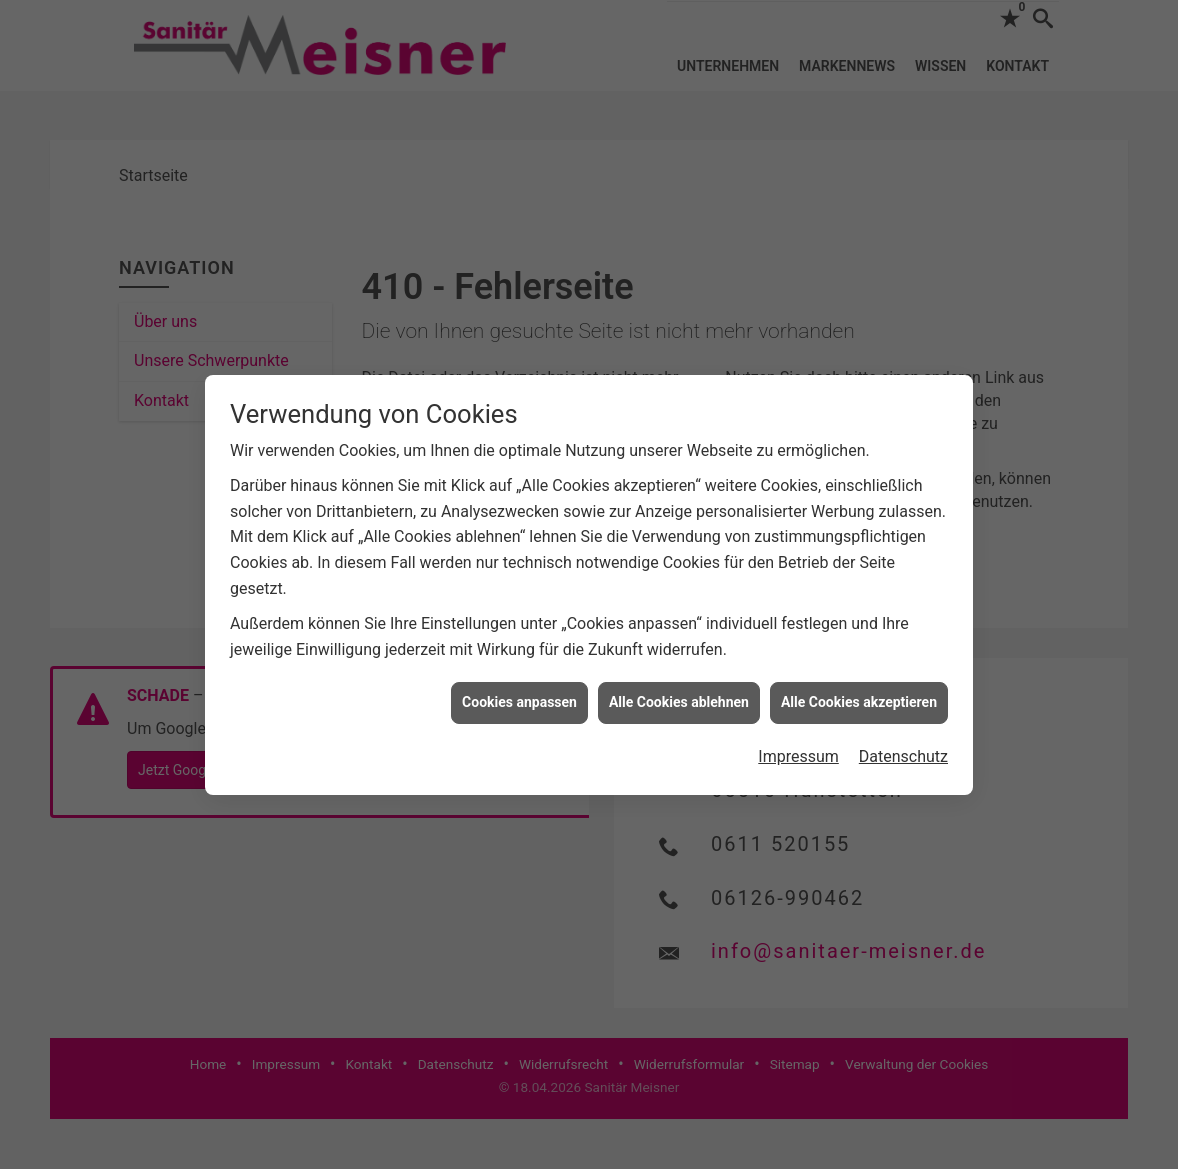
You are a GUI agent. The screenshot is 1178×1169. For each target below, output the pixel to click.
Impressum (798, 750)
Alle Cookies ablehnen (679, 697)
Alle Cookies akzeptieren (859, 697)
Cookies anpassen (519, 697)
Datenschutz (903, 750)
